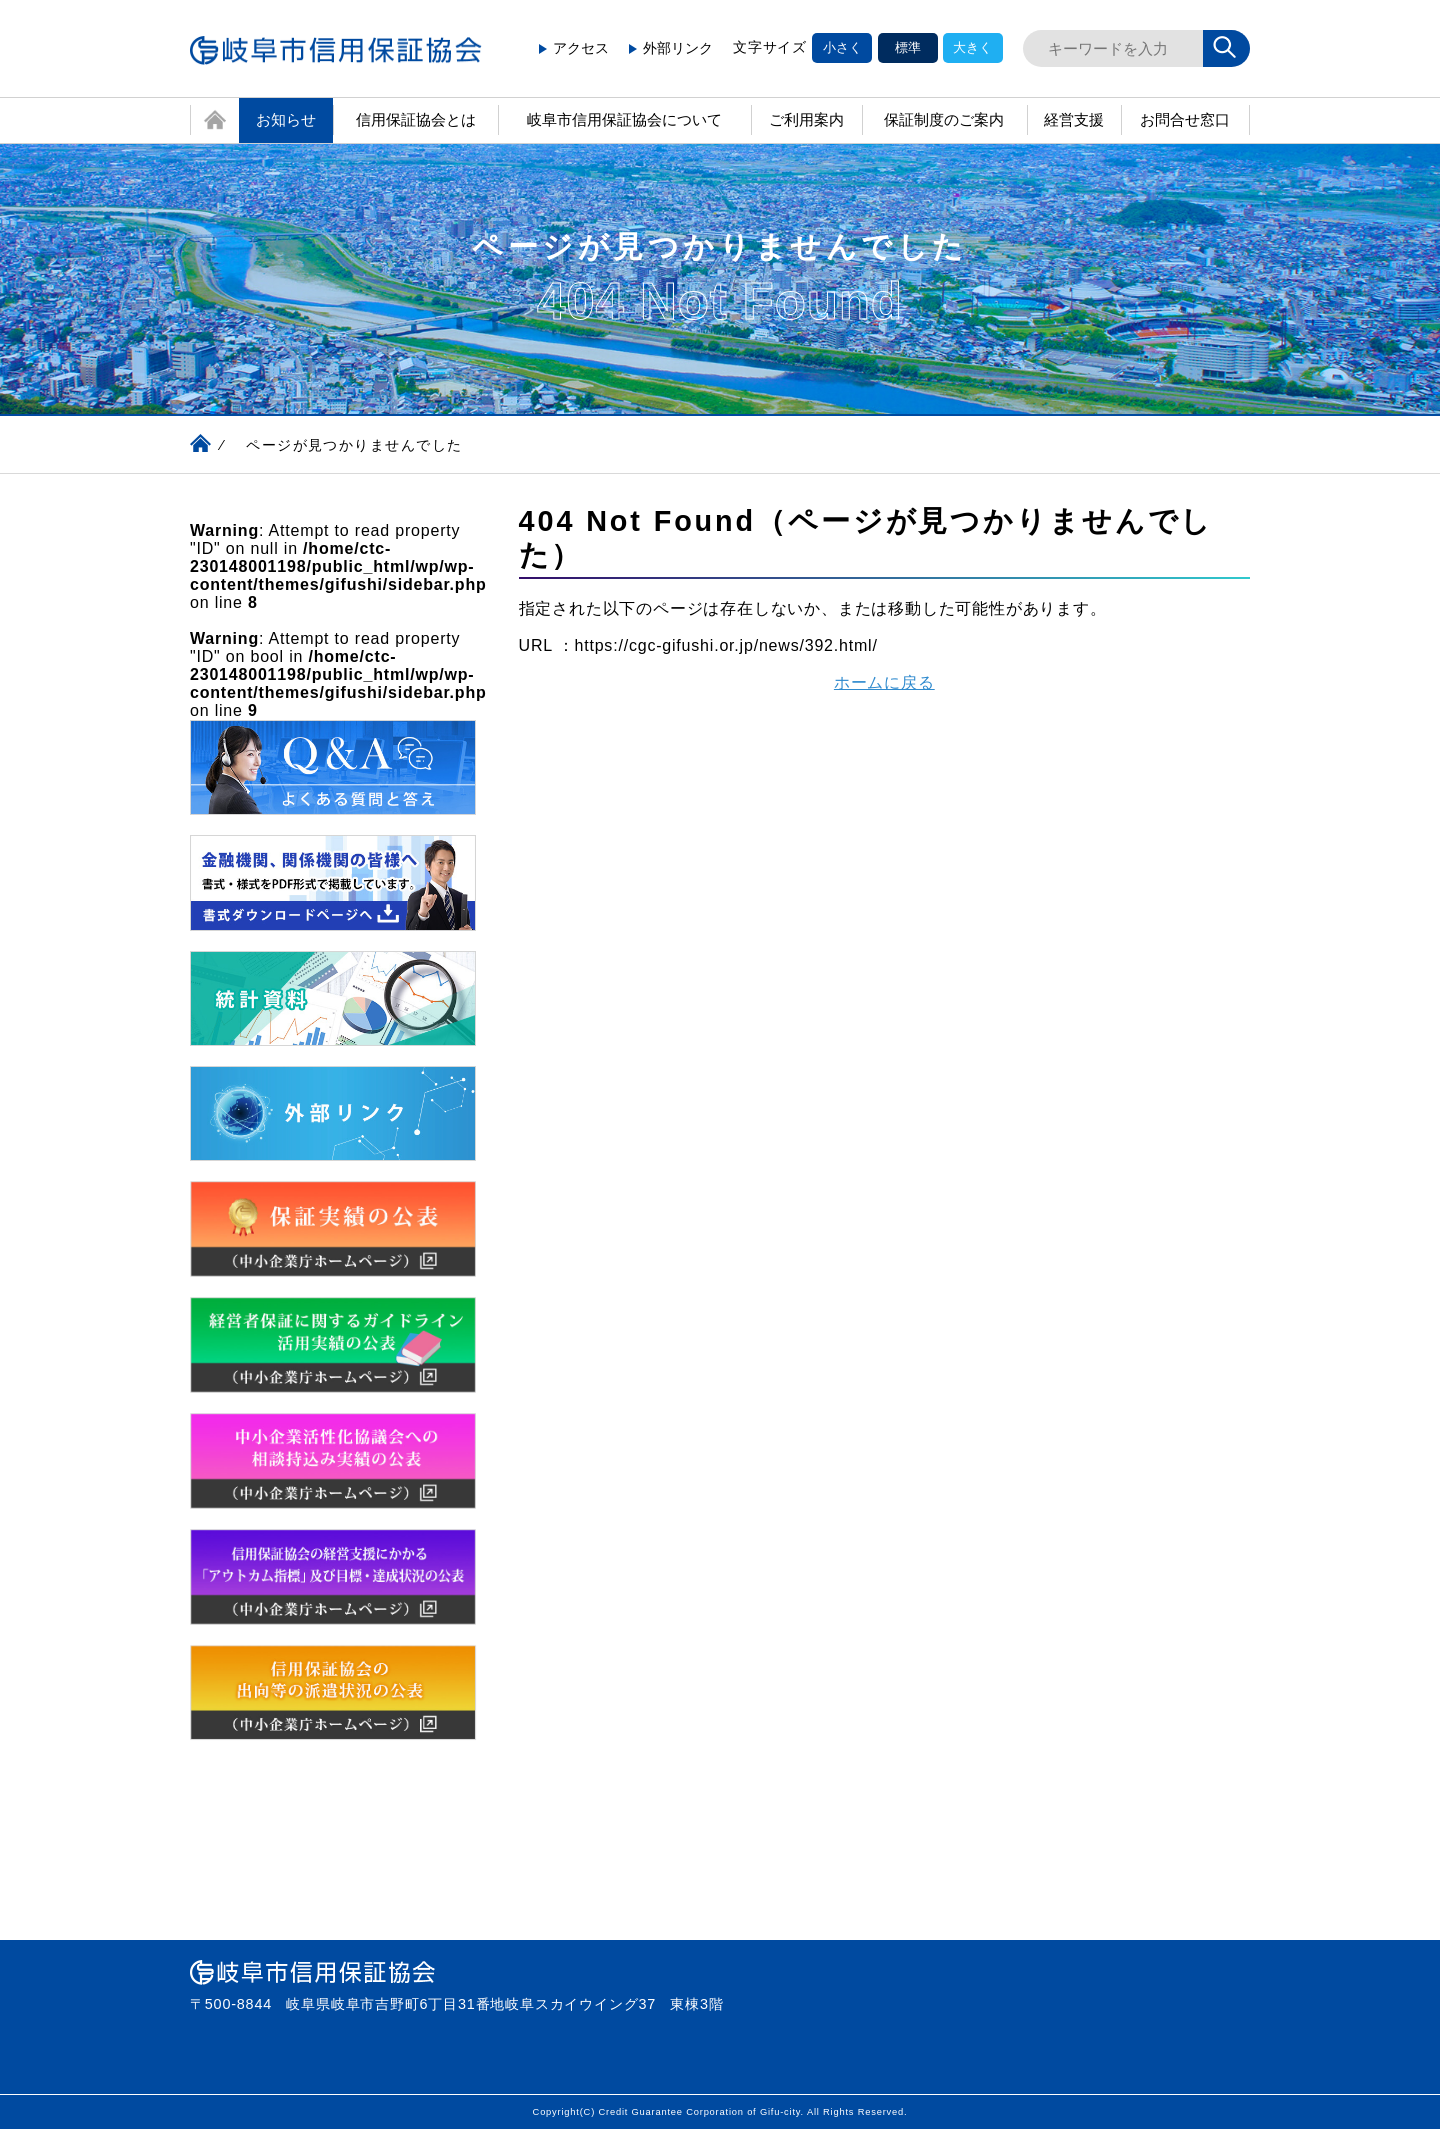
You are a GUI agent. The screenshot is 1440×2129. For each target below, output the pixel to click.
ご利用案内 (806, 119)
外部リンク (671, 48)
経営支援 (1074, 119)
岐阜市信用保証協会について (624, 119)
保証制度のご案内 (944, 119)
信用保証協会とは (416, 119)
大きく (972, 47)
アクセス (574, 48)
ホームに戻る (884, 682)
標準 (908, 47)
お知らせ (286, 119)
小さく (842, 47)
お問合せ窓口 (1195, 120)
